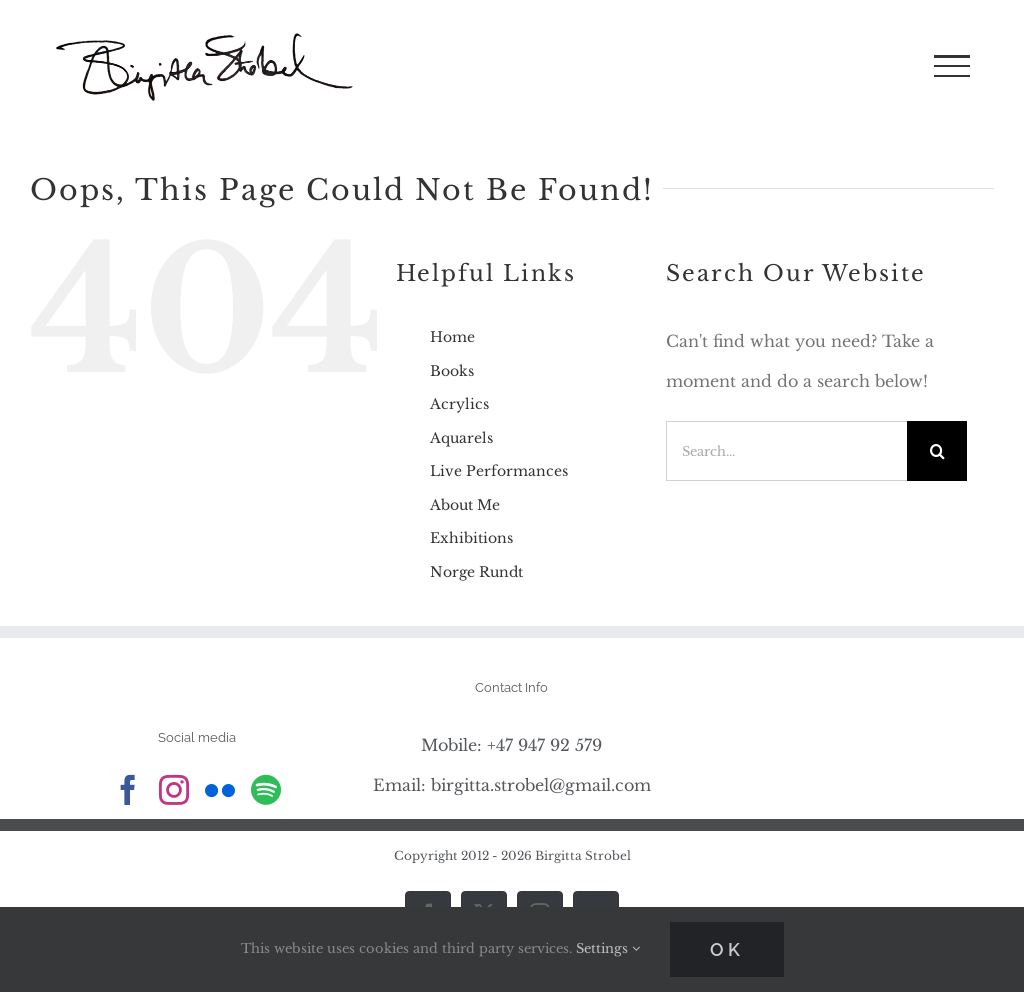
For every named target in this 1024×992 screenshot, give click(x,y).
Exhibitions (471, 538)
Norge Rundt (476, 572)
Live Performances (499, 471)
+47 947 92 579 (544, 745)
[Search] (937, 451)
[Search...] (786, 451)
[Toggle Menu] (952, 66)
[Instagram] (174, 790)
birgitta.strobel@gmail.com (541, 785)
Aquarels (461, 438)
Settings (608, 948)
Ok (727, 949)
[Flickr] (220, 790)
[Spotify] (266, 790)
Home (452, 337)
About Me (465, 505)
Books (452, 371)
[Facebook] (128, 790)
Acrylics (459, 404)
